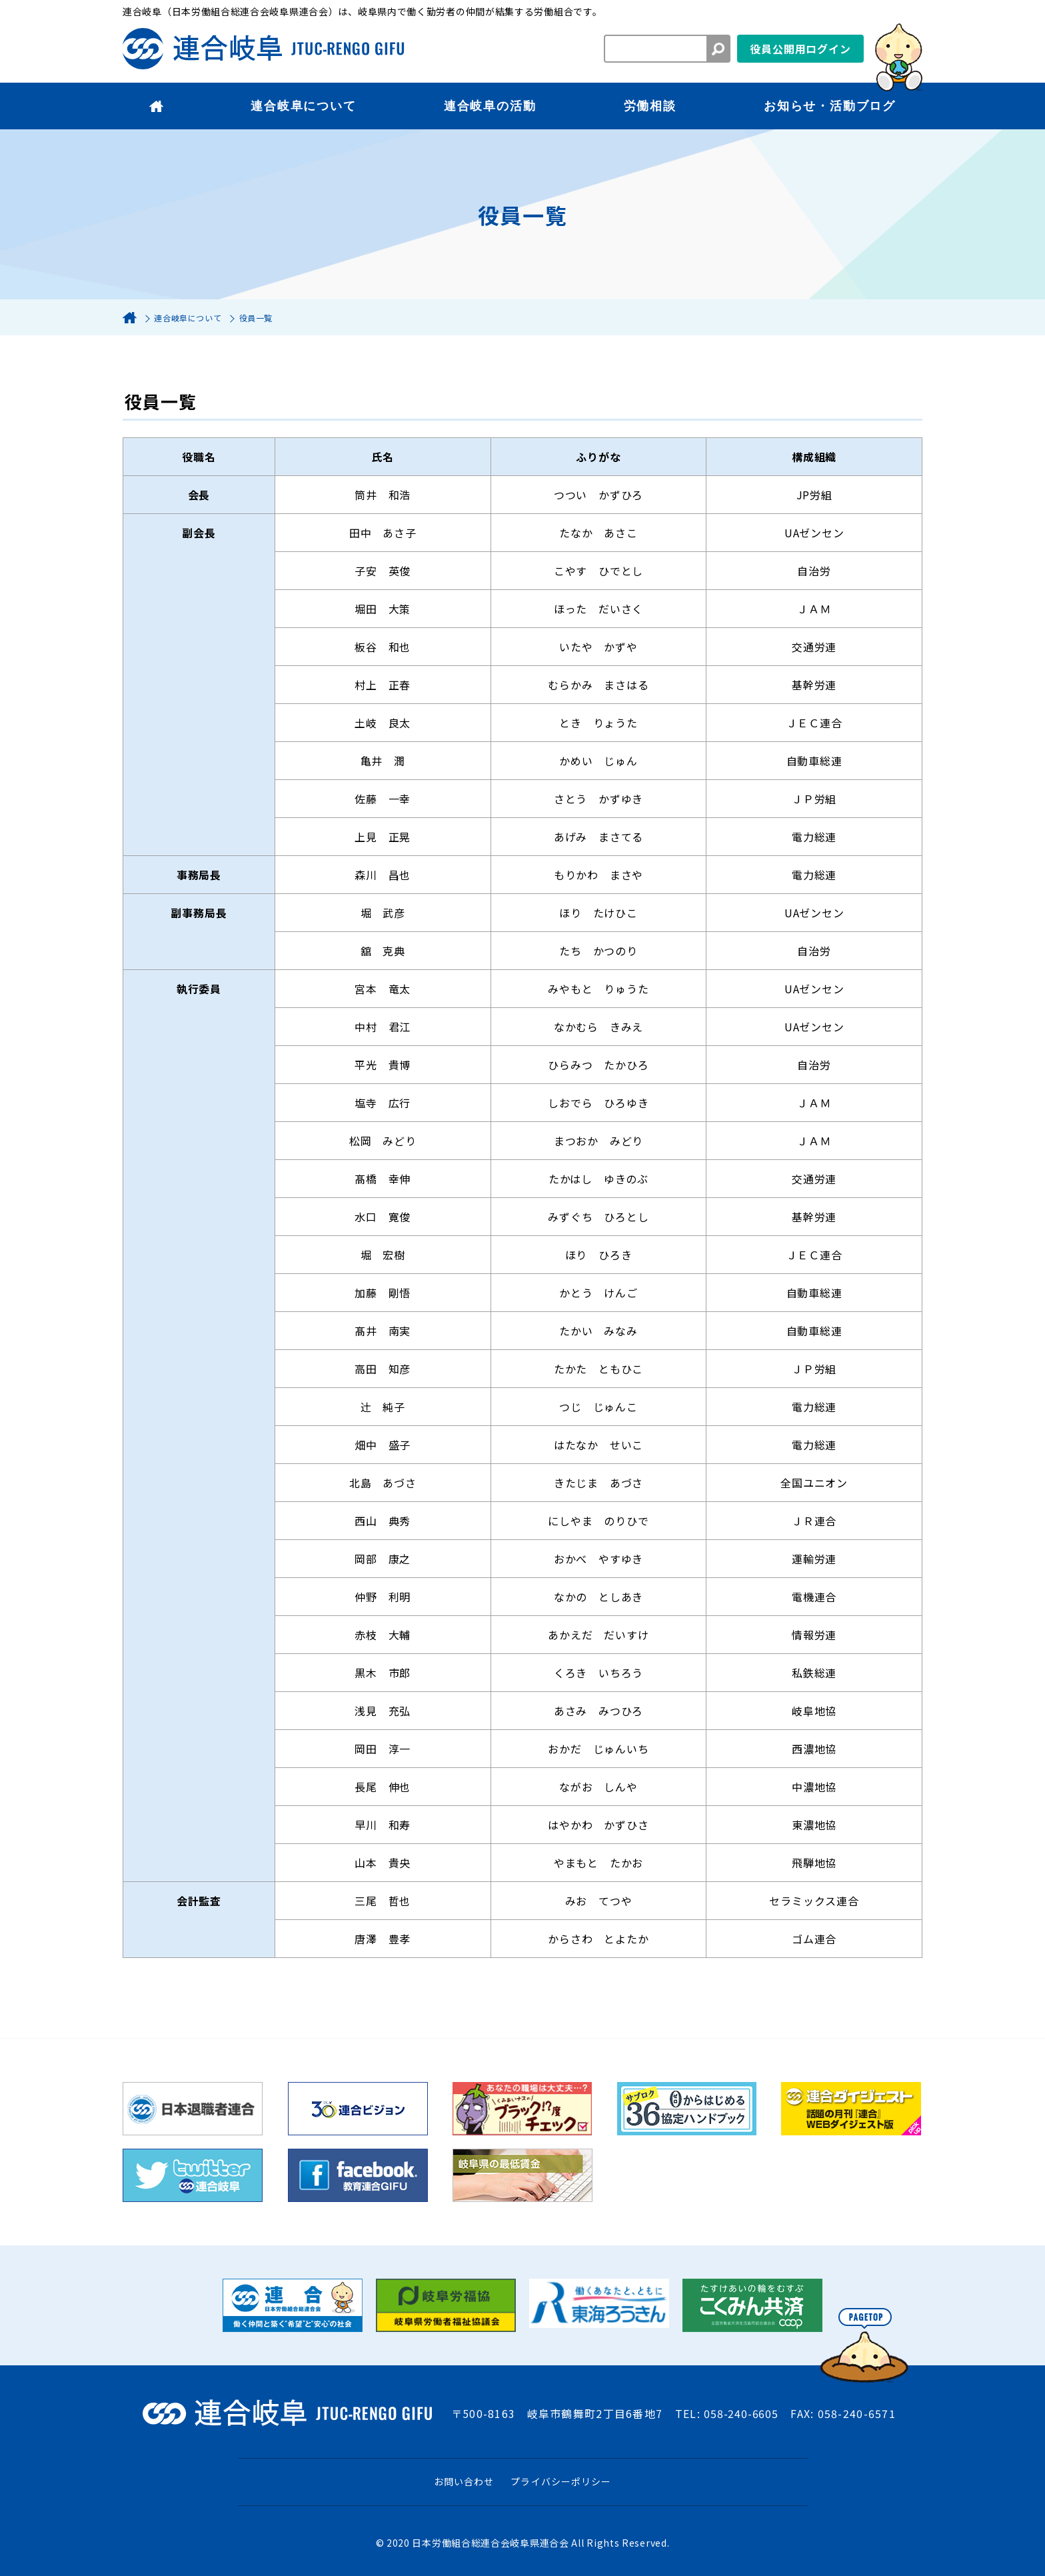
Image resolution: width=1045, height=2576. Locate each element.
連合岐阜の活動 (490, 106)
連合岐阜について (303, 106)
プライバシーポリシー (561, 2481)
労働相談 (650, 106)
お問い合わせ (464, 2481)
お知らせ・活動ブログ (830, 106)
